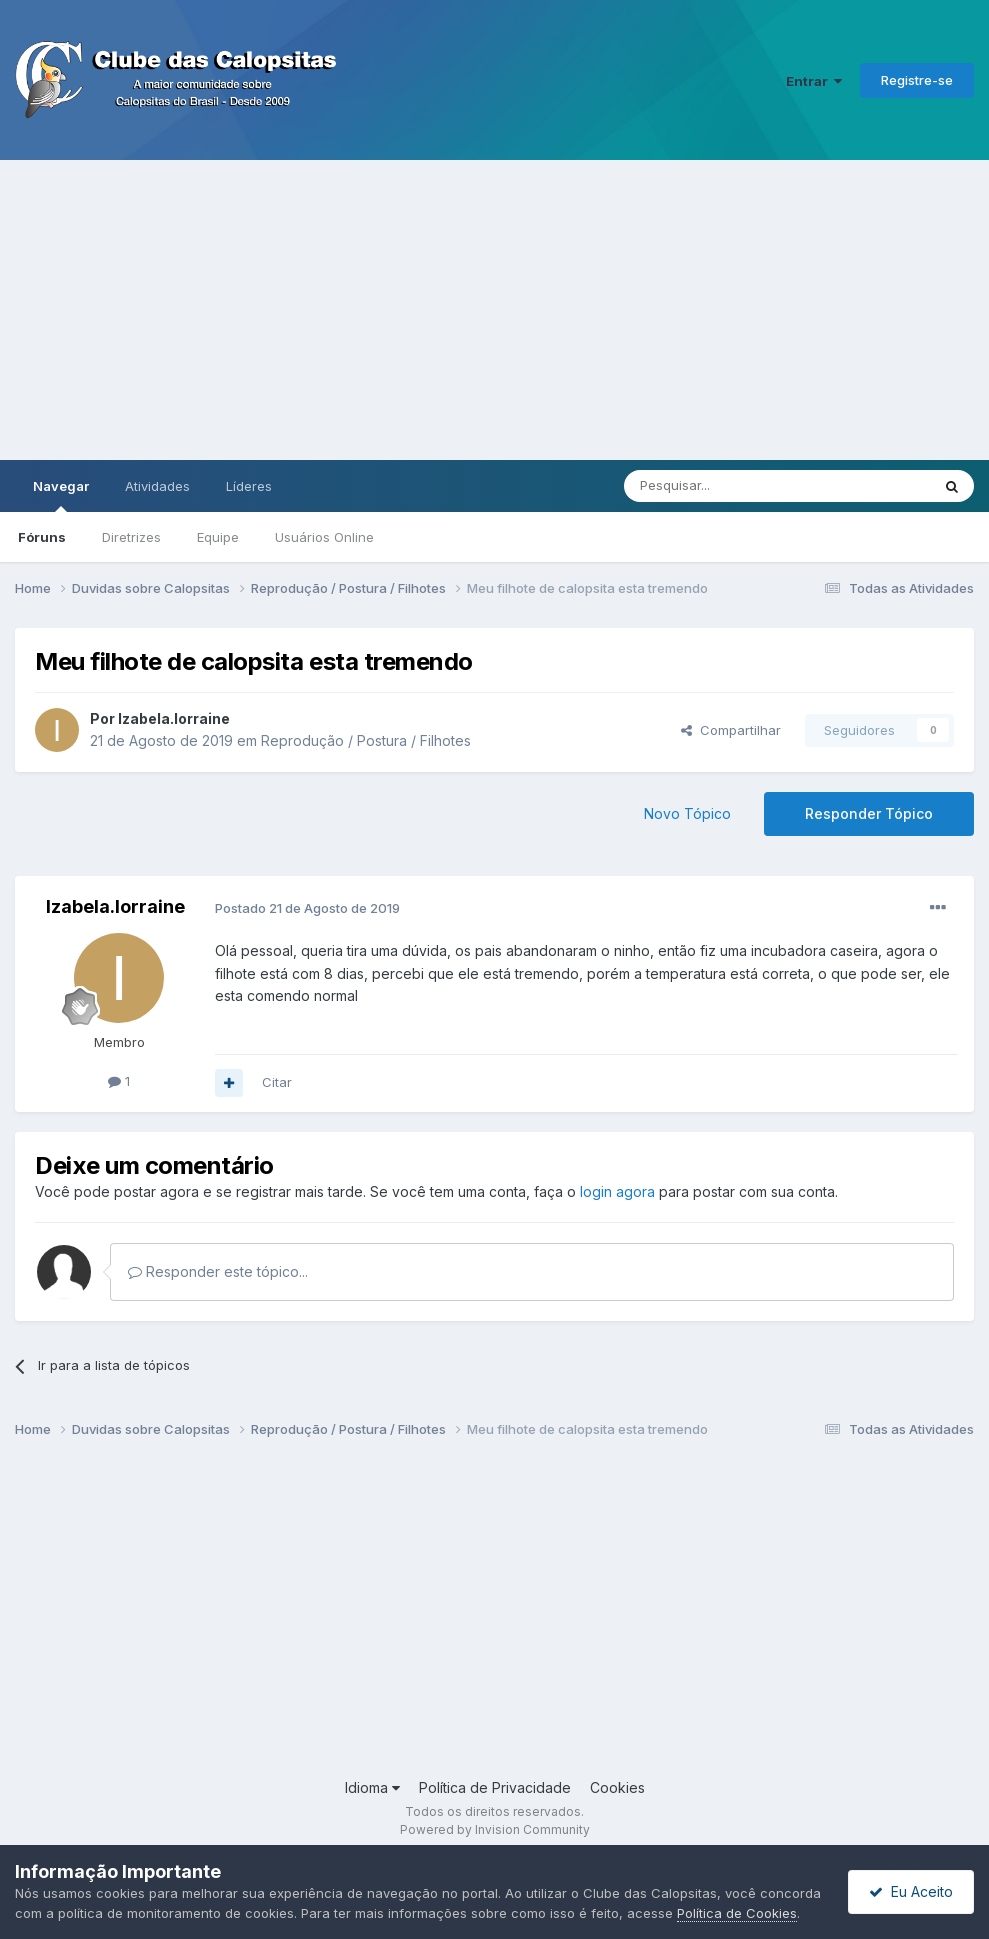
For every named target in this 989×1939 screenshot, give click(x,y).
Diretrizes (131, 537)
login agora (617, 1191)
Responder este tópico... (218, 1271)
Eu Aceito (911, 1891)
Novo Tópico (687, 813)
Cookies (617, 1787)
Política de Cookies (737, 1913)
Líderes (249, 486)
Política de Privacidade (495, 1787)
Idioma (372, 1787)
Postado (307, 908)
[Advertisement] (494, 310)
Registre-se (917, 80)
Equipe (218, 537)
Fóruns (42, 537)
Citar (277, 1082)
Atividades (157, 486)
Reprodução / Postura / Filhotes (366, 740)
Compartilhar (731, 730)
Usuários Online (324, 537)
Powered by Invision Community (495, 1829)
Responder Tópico (869, 813)
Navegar (61, 495)
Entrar (814, 81)
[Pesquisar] (722, 486)
